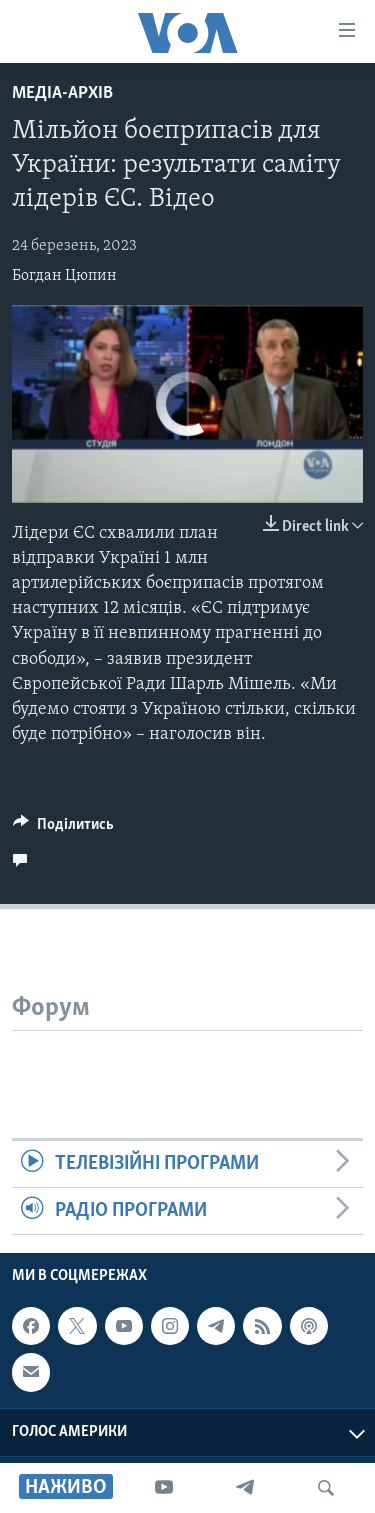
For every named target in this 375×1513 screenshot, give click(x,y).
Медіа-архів (62, 93)
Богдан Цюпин (64, 276)
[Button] (63, 829)
